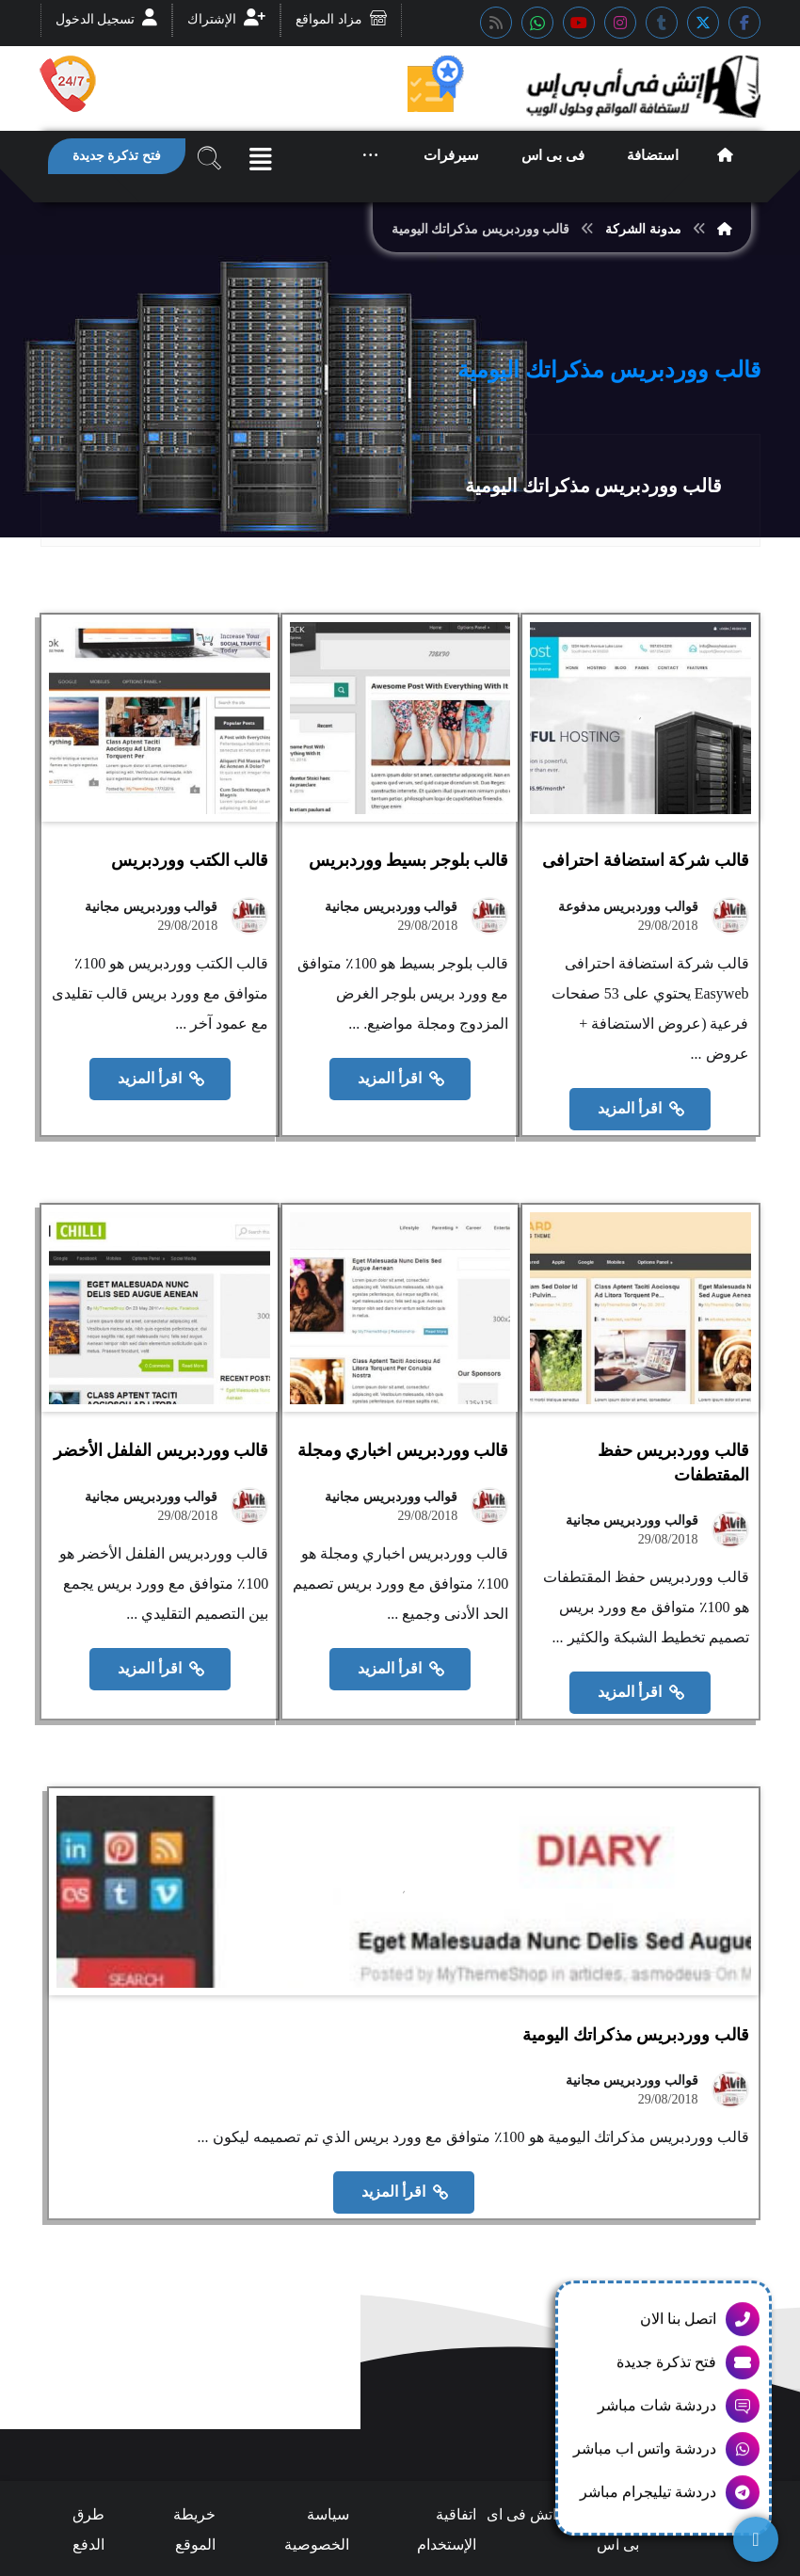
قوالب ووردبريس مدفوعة (628, 949)
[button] (744, 23)
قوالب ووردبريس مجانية (381, 949)
